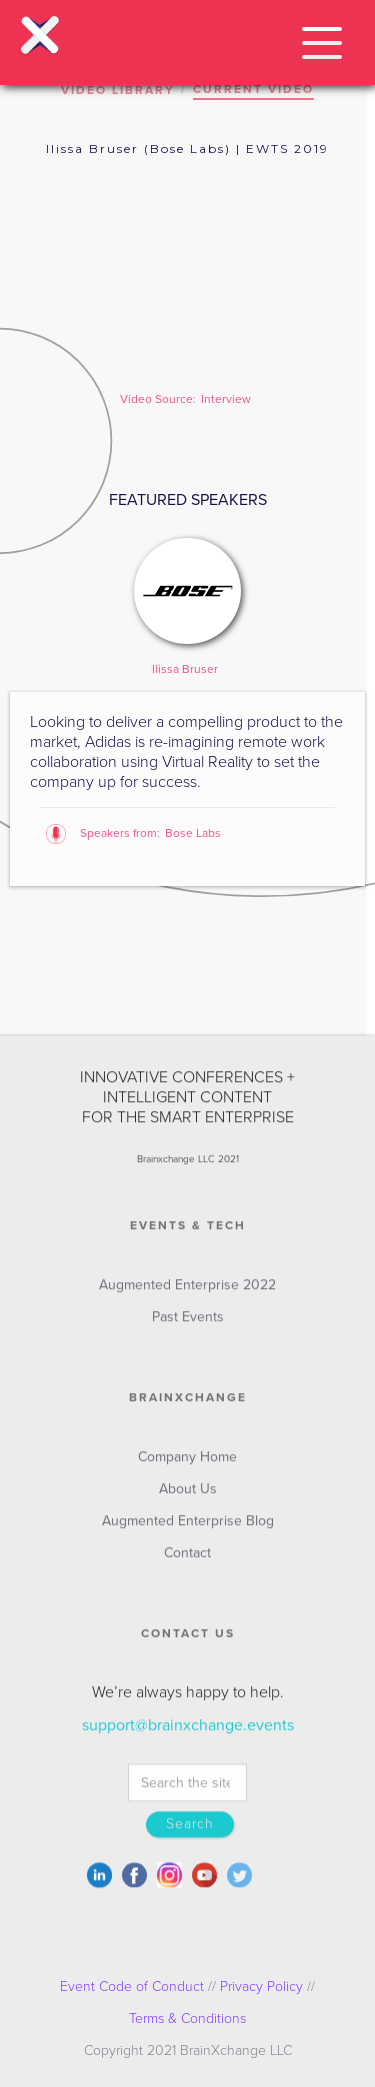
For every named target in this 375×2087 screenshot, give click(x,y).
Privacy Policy (261, 1986)
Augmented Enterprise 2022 (187, 1293)
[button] (322, 39)
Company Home (187, 1465)
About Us (188, 1497)
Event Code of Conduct (132, 1986)
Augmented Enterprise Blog (188, 1529)
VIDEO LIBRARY (118, 90)
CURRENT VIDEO (253, 89)
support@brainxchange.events (188, 1734)
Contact (187, 1561)
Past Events (188, 1325)
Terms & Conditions (187, 2018)
